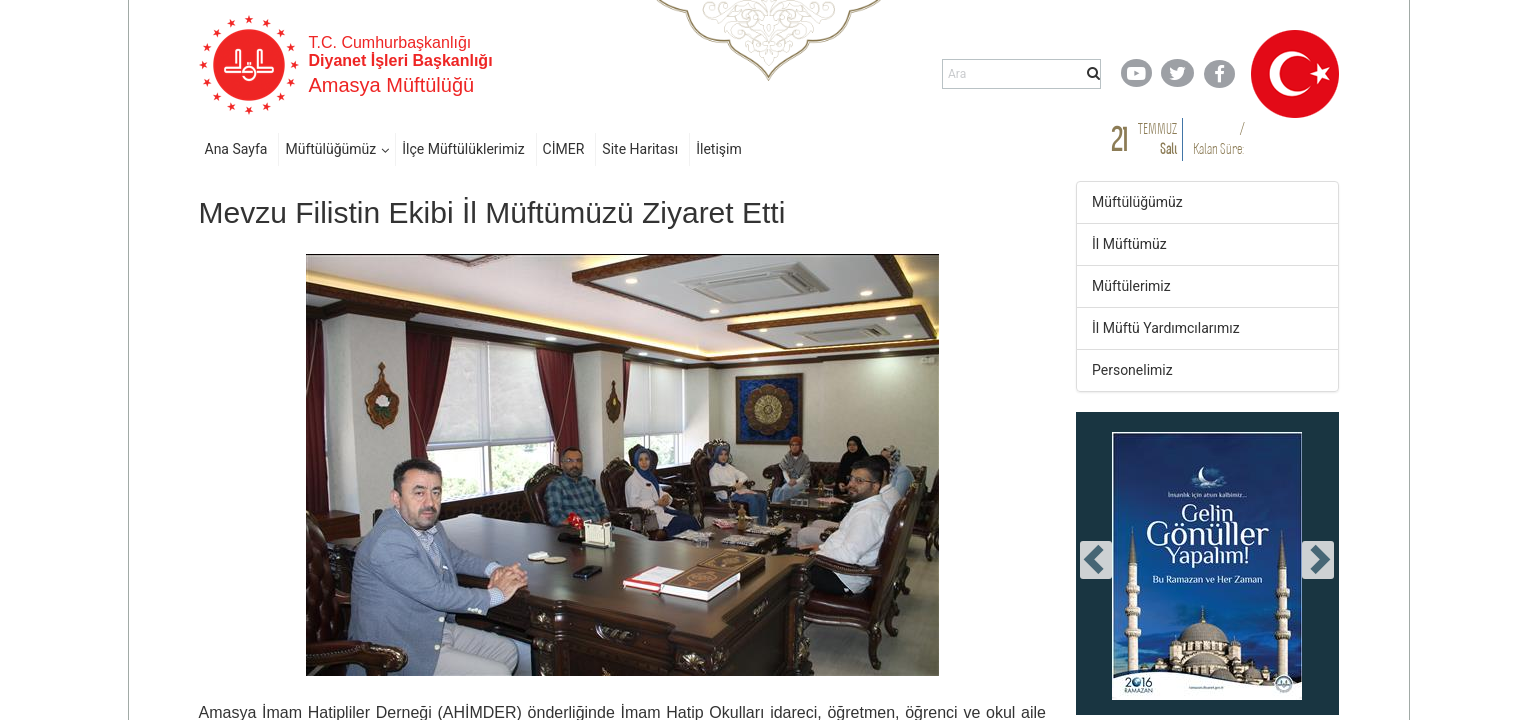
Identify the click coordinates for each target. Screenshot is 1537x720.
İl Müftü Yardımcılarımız (1166, 328)
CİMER (564, 149)
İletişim (719, 149)
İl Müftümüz (1129, 244)
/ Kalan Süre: (1218, 138)
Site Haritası (640, 149)
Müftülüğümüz (330, 149)
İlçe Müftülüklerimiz (463, 149)
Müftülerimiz (1131, 286)
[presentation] (1096, 560)
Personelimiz (1132, 370)
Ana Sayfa (236, 149)
